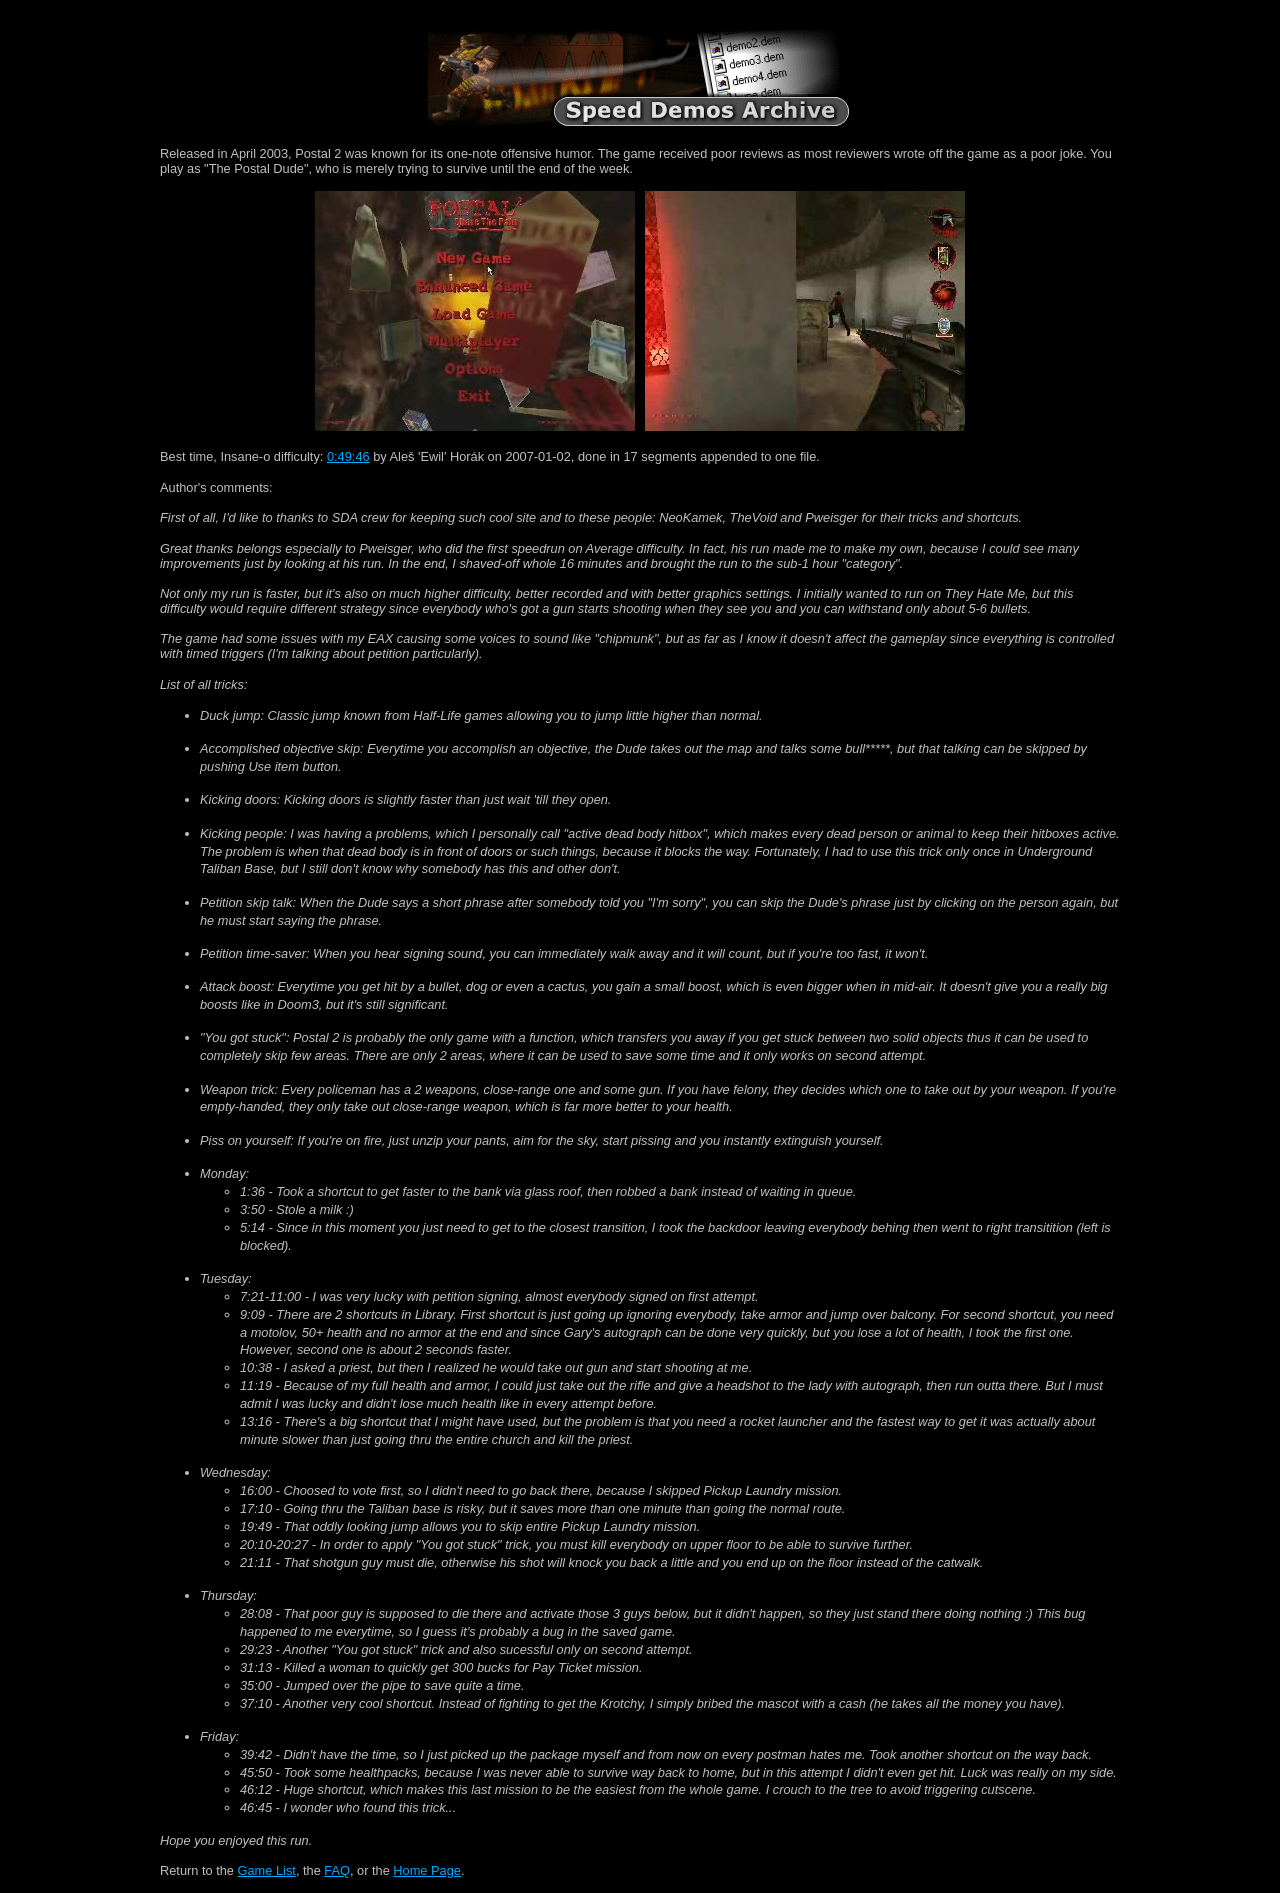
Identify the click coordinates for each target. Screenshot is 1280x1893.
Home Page (427, 1870)
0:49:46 (348, 456)
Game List (267, 1870)
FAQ (337, 1870)
